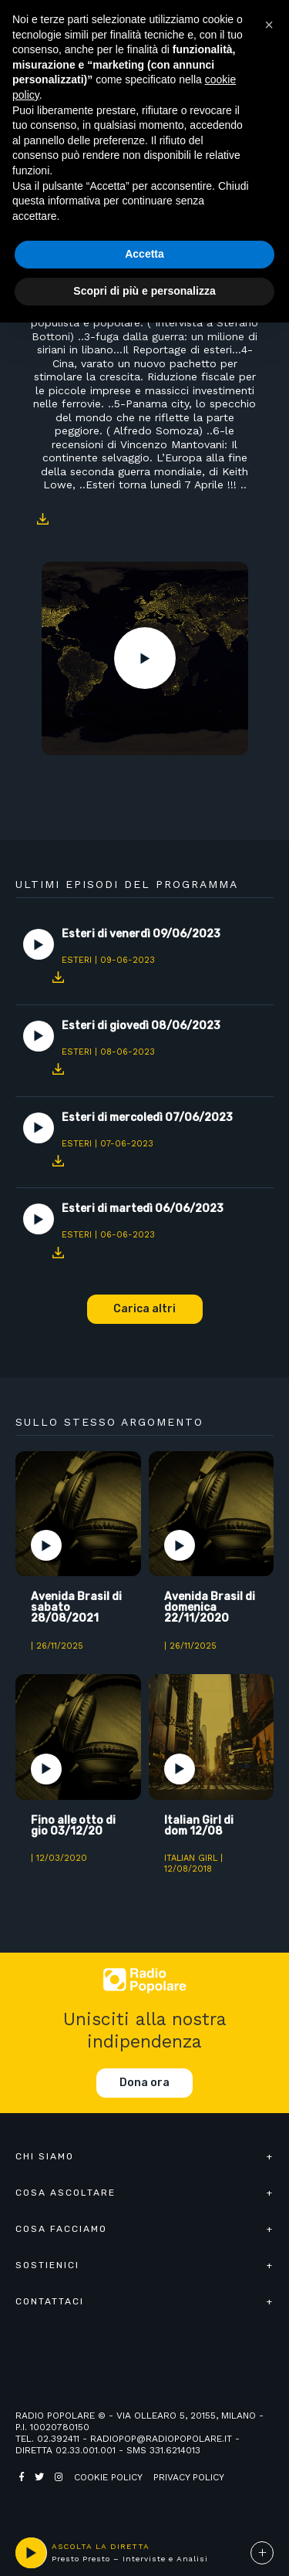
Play (145, 658)
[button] (269, 24)
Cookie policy (108, 2477)
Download (42, 519)
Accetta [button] (144, 254)
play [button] (30, 2552)
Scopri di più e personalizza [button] (144, 291)
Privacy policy (188, 2477)
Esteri (77, 960)
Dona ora (144, 2082)
